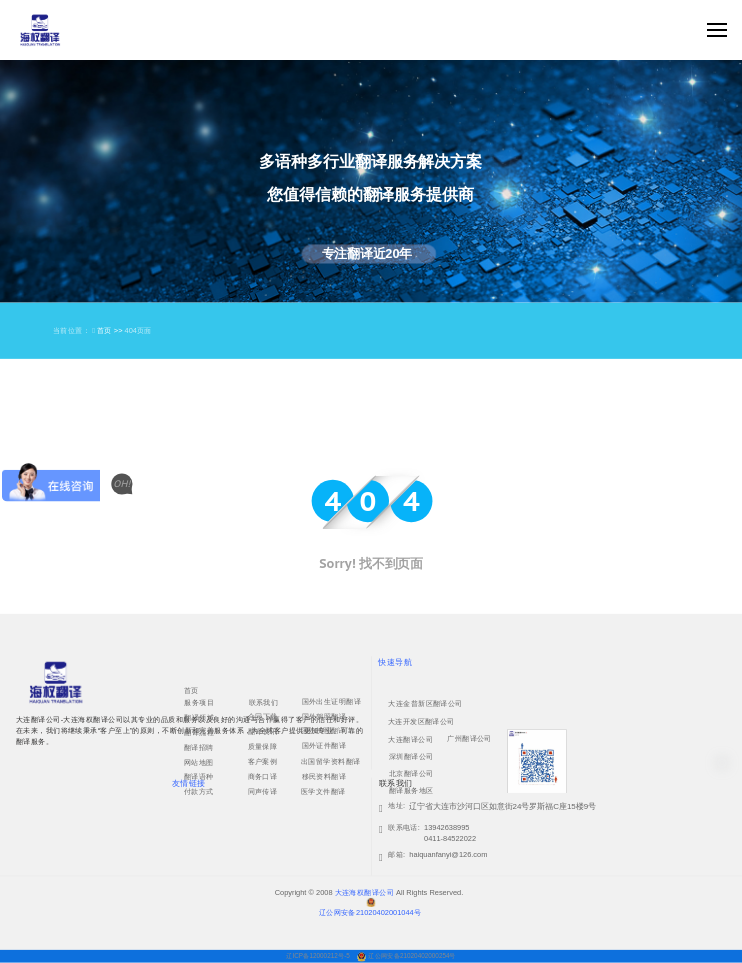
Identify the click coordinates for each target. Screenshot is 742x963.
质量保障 (263, 746)
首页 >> (111, 331)
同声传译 (263, 791)
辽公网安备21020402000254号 (412, 955)
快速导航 (395, 661)
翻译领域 (199, 717)
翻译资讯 (263, 731)
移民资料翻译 (324, 776)
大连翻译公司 (410, 739)
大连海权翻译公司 (364, 892)
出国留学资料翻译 (330, 761)
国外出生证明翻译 (331, 702)
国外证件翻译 (324, 746)
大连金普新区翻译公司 (425, 703)
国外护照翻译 (323, 730)
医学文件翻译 (323, 791)
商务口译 (263, 776)
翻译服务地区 (411, 790)
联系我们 (264, 702)
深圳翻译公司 (411, 756)
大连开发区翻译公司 (421, 721)
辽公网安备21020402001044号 (370, 912)
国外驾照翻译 (324, 717)
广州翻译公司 (469, 738)
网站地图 (199, 762)
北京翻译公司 (411, 773)
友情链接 (189, 783)
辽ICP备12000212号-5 (318, 955)
